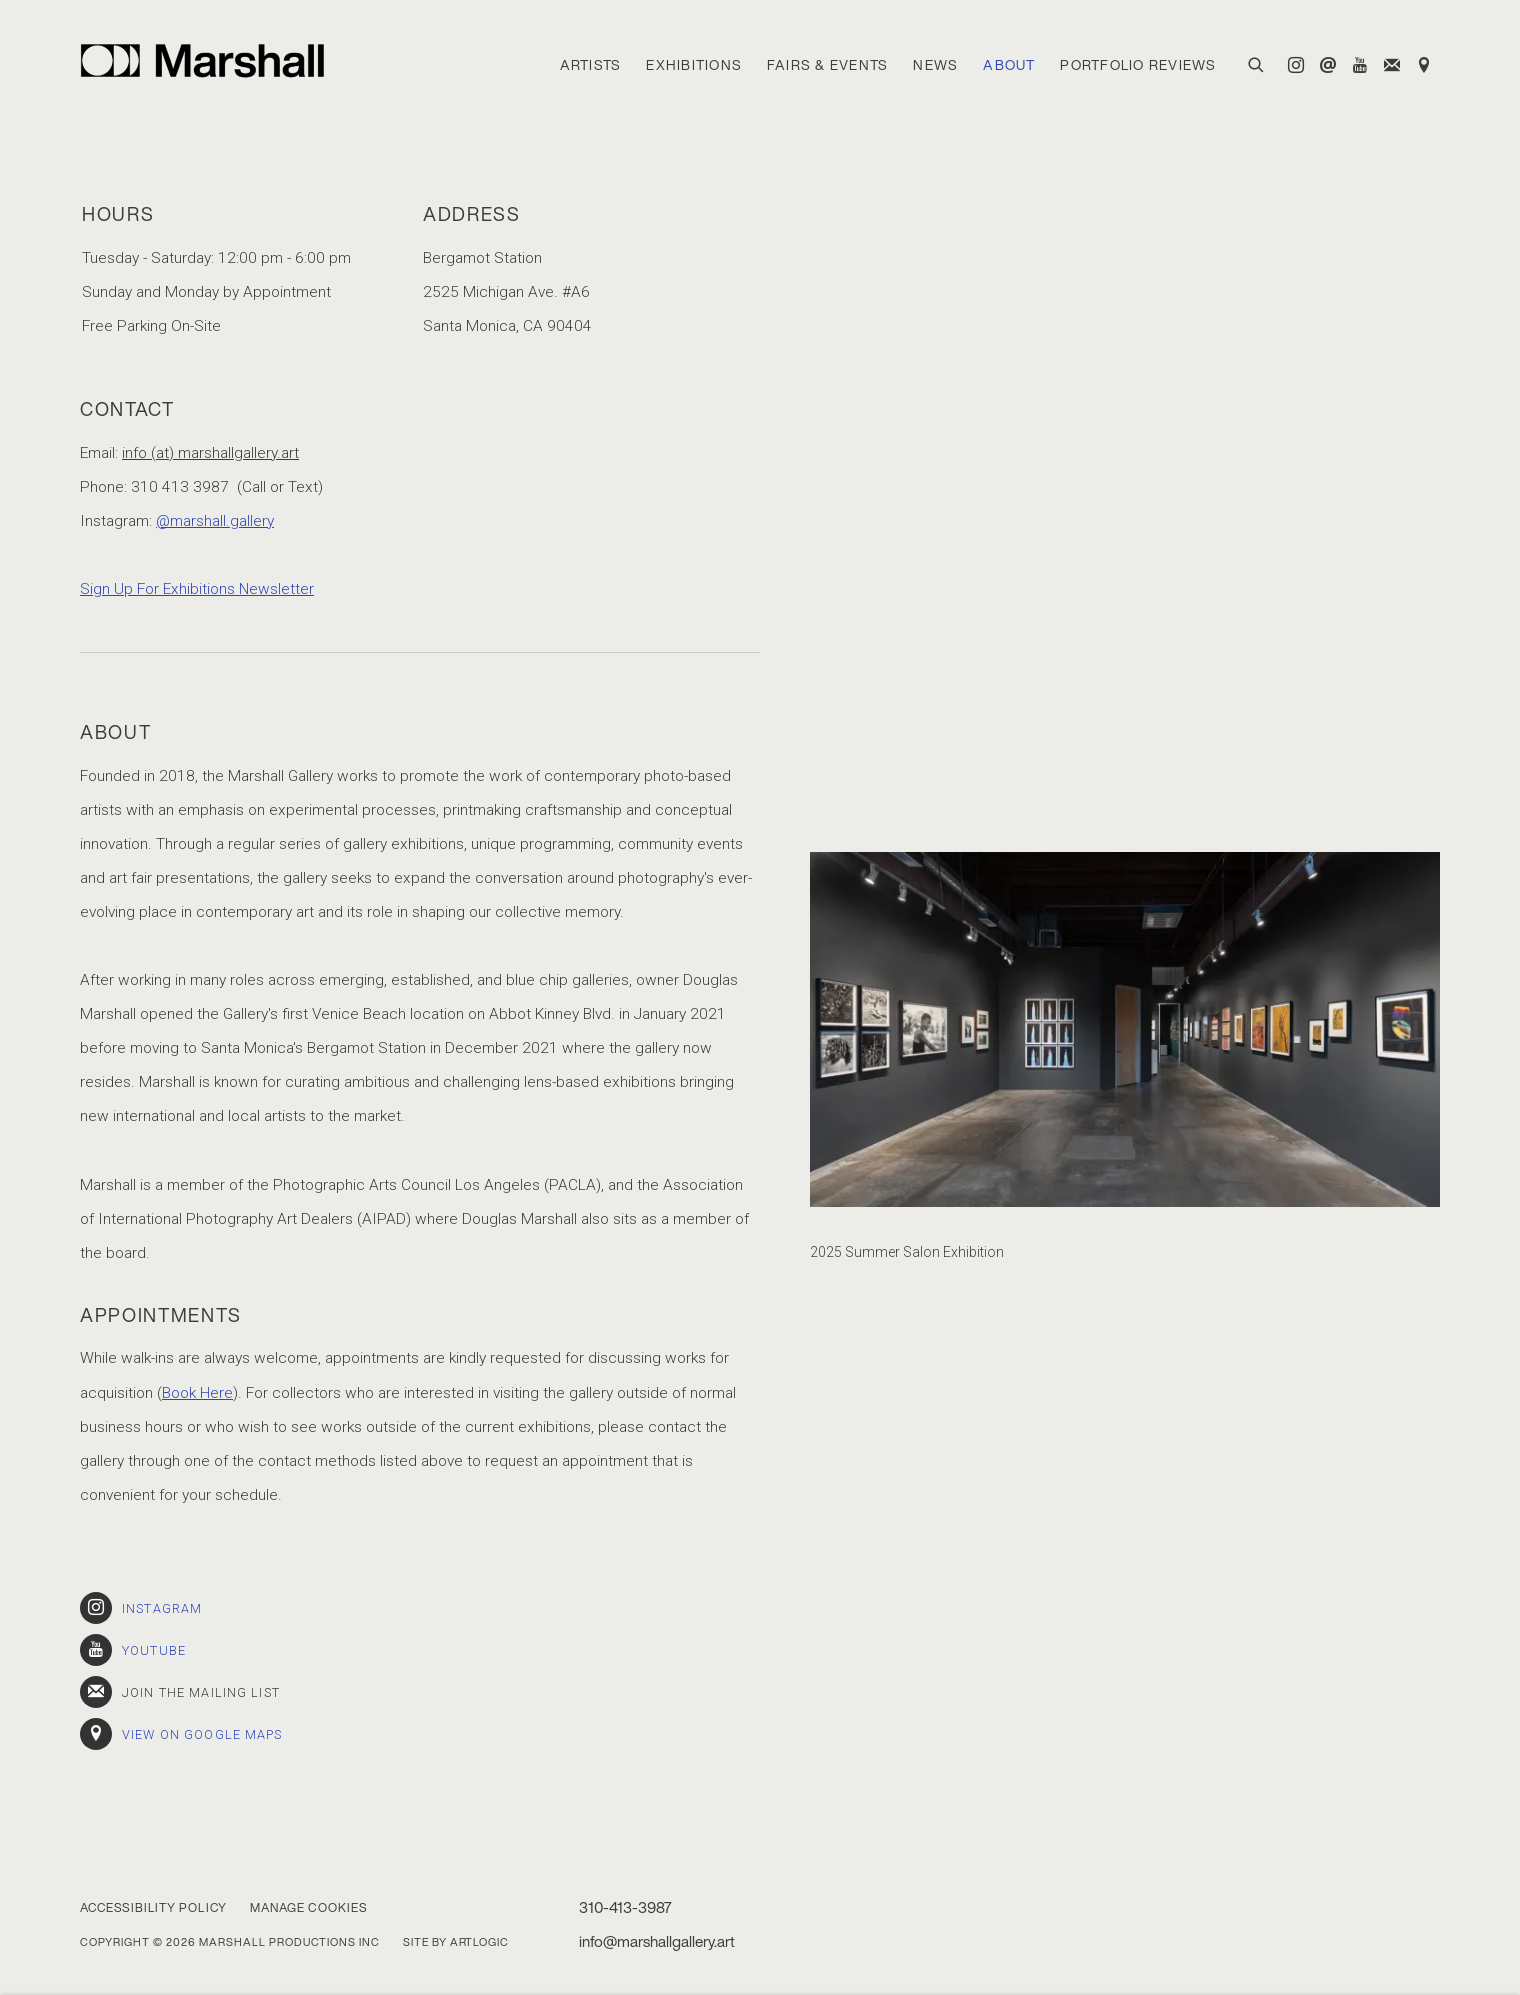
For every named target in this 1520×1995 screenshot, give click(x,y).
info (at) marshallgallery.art (210, 453)
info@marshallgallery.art (657, 1941)
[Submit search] (1257, 63)
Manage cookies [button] (308, 1907)
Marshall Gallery (210, 60)
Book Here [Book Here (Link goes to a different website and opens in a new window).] (197, 1393)
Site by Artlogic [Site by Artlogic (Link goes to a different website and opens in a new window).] (456, 1942)
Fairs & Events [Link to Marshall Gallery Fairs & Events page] (827, 65)
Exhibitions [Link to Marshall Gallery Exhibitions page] (694, 65)
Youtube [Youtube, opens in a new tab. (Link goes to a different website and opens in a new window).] (1360, 66)
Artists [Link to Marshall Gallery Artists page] (591, 65)
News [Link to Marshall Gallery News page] (935, 65)
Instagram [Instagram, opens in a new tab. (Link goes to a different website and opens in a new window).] (1296, 66)
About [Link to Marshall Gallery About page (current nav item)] (1009, 65)
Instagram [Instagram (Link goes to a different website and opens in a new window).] (141, 1608)
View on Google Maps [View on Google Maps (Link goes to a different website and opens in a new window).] (1424, 66)
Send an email (1328, 66)
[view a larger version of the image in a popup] (1125, 1029)
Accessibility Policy (153, 1907)
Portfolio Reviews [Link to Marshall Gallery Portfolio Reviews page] (1138, 65)
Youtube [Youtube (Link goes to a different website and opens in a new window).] (133, 1650)
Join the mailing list (1392, 66)
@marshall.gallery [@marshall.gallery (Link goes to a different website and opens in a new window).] (215, 521)
